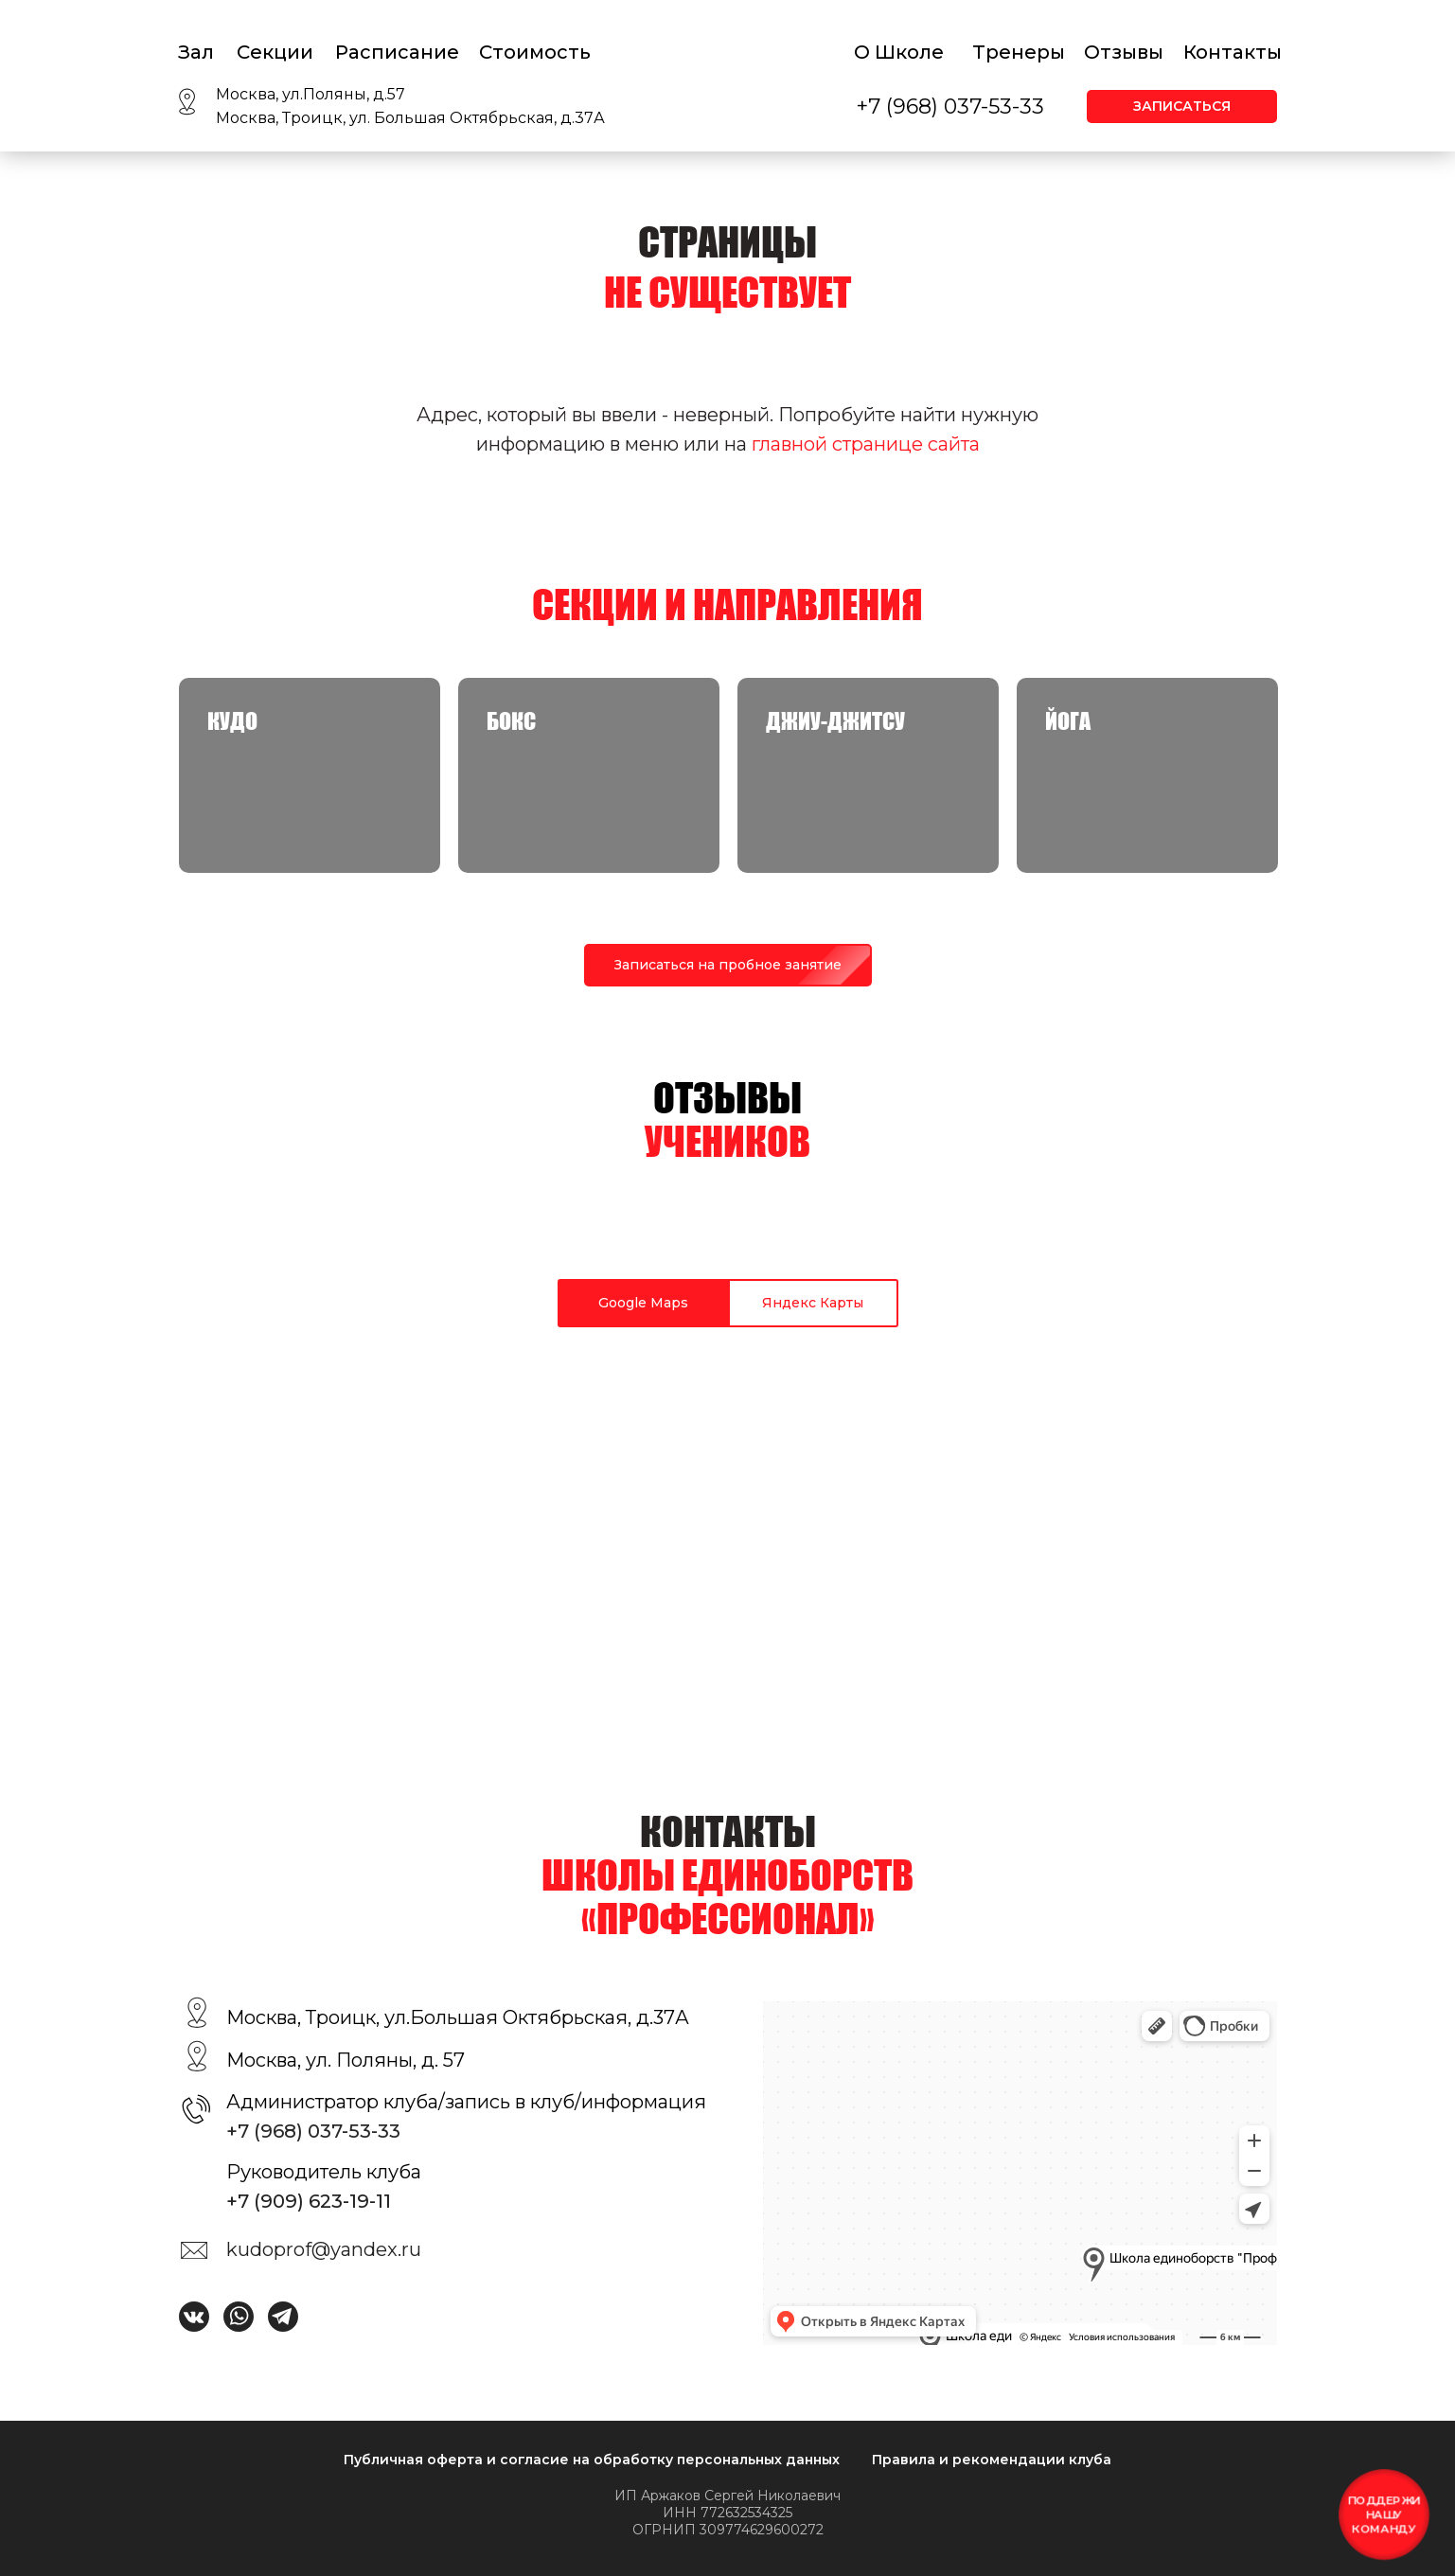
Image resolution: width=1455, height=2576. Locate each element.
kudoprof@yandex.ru (323, 2249)
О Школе (899, 52)
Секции (275, 52)
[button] (1182, 106)
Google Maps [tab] (643, 1302)
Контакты (1232, 52)
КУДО (232, 721)
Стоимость (535, 52)
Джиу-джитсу (835, 721)
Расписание (397, 52)
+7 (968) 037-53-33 (950, 106)
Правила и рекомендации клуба (991, 2459)
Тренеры (1018, 52)
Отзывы (1123, 52)
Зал (196, 52)
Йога (1068, 721)
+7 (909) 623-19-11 (308, 2201)
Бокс (511, 721)
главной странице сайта (866, 444)
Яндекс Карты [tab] (812, 1302)
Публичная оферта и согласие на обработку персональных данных (592, 2459)
